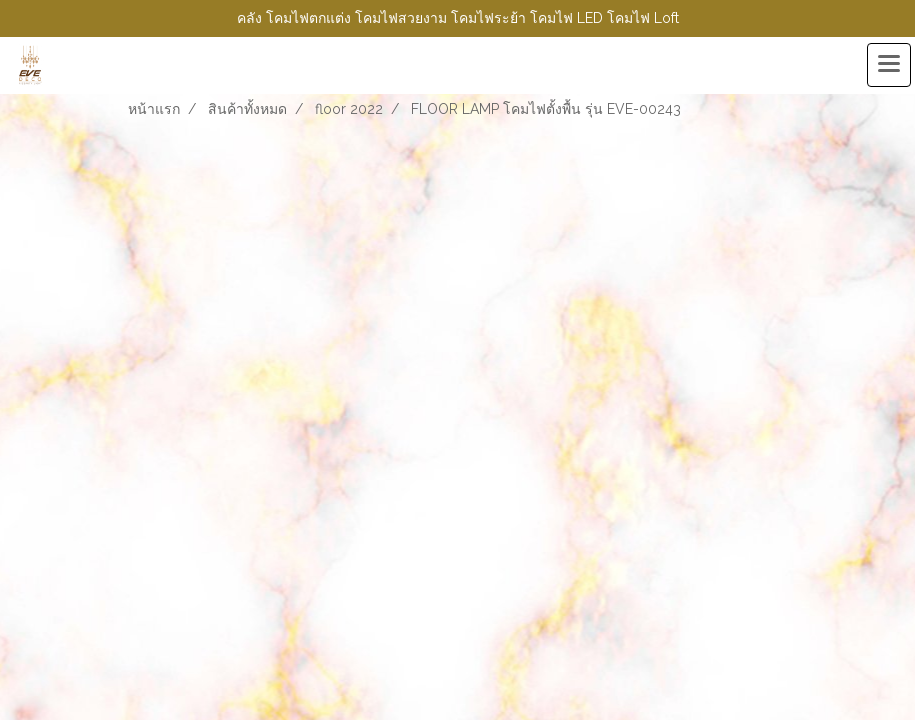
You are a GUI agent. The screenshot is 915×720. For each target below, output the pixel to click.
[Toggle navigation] (889, 65)
